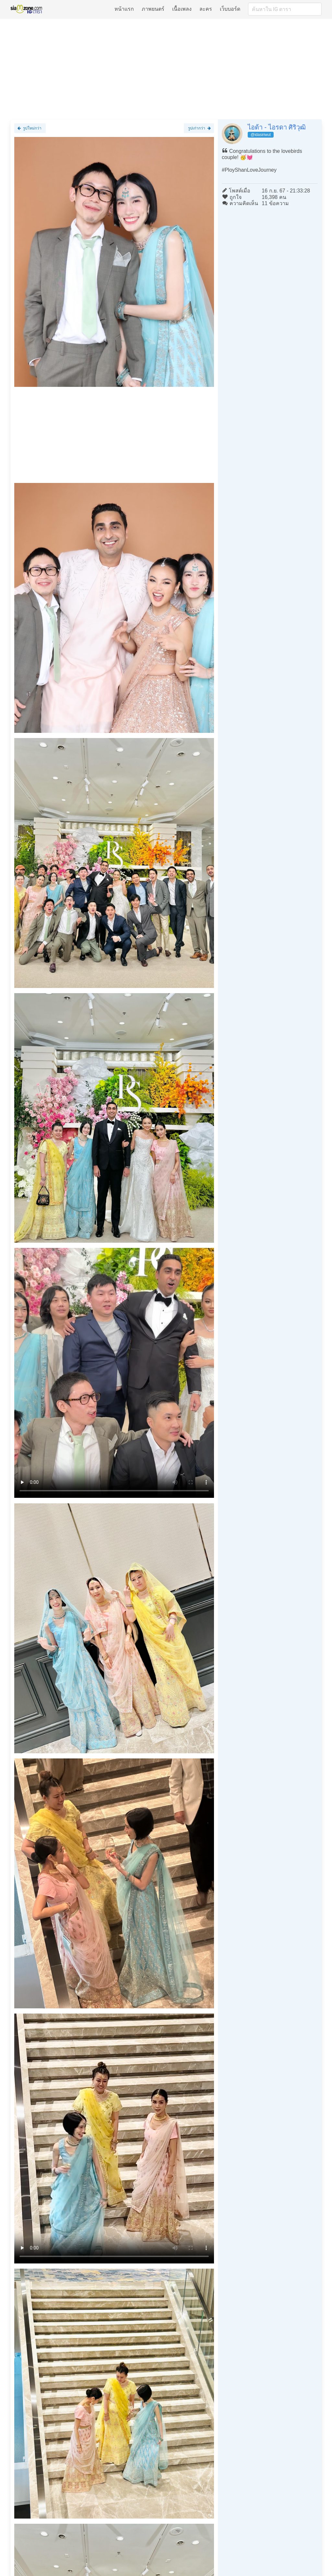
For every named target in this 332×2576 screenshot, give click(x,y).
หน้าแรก (124, 9)
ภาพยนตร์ (153, 9)
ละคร (205, 9)
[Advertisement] (166, 68)
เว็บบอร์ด (230, 9)
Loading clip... (114, 1373)
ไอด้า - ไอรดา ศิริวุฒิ (277, 127)
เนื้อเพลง (182, 9)
